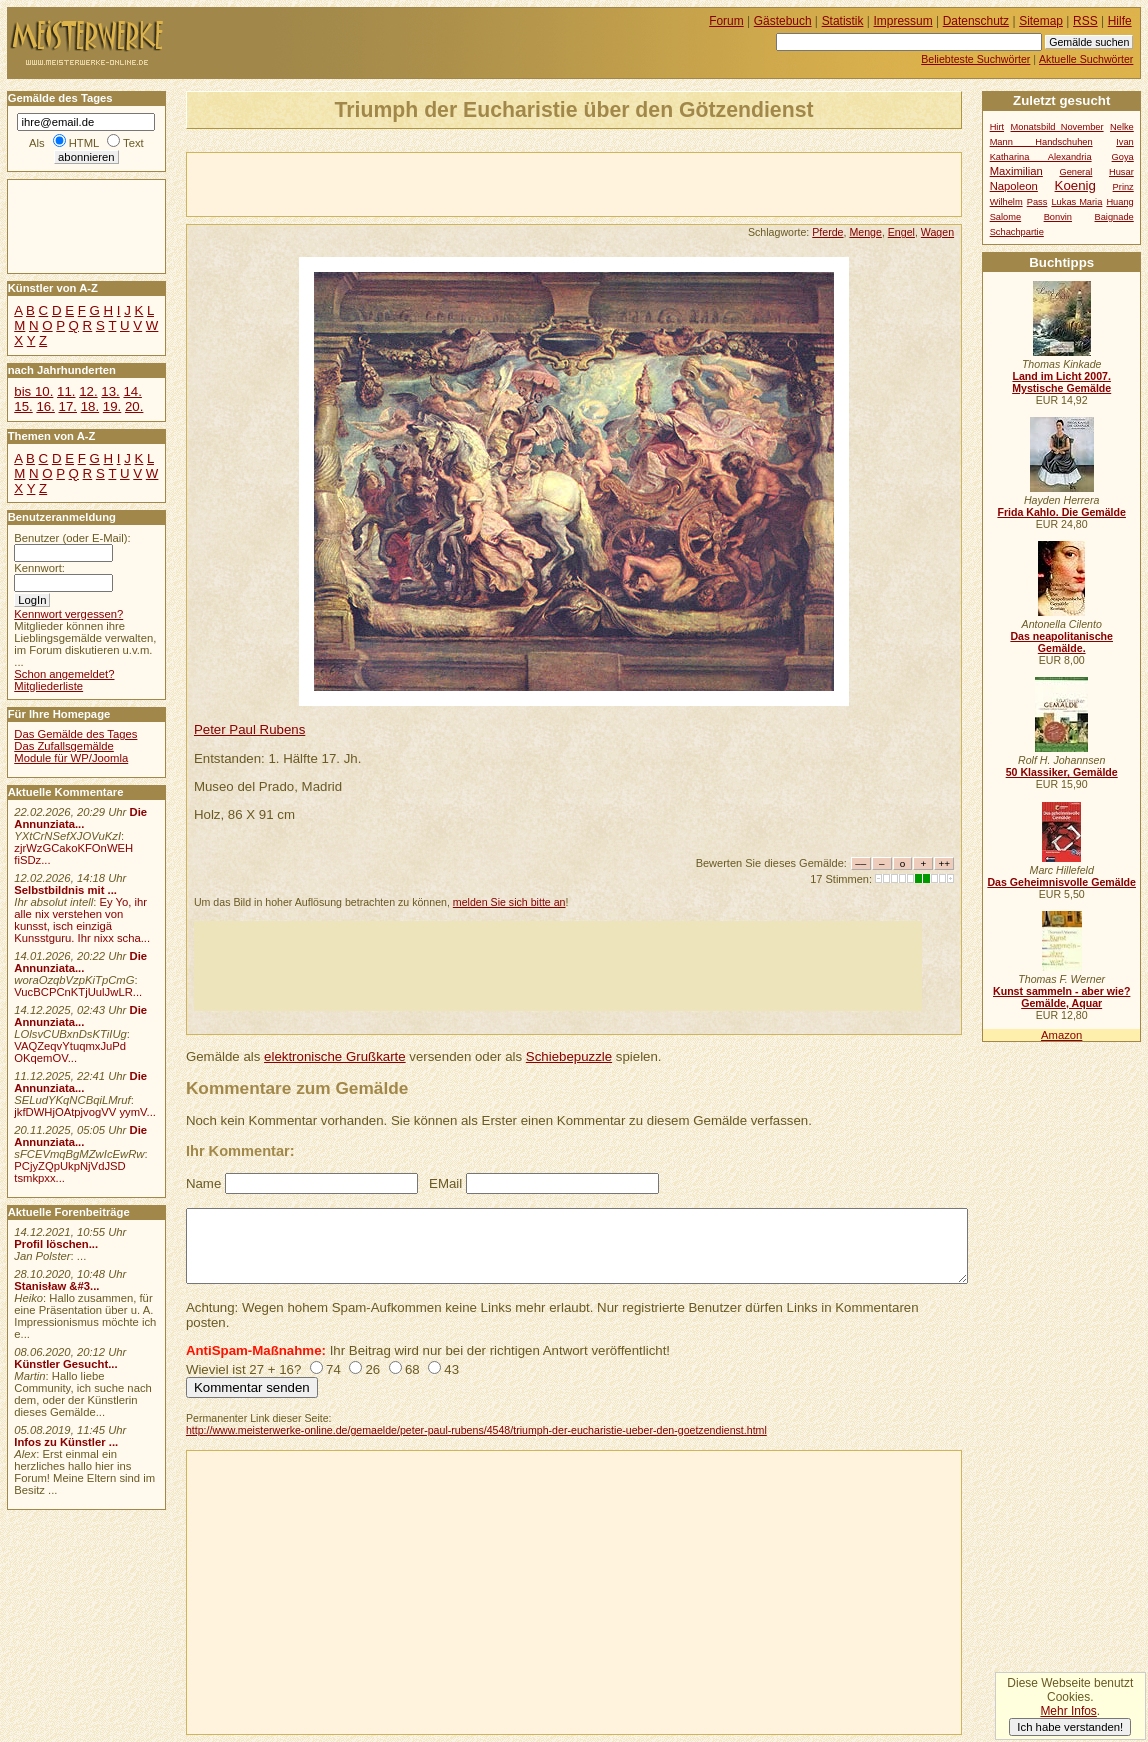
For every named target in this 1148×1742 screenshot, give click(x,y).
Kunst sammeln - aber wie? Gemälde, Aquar (1061, 997)
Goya (1123, 157)
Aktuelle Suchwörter (1086, 59)
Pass (1037, 202)
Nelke (1122, 127)
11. (66, 391)
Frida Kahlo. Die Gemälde (1061, 512)
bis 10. (33, 391)
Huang (1119, 202)
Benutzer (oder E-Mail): (72, 538)
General (1075, 172)
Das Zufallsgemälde (64, 746)
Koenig (1075, 185)
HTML (84, 143)
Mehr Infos (1068, 1711)
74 (333, 1369)
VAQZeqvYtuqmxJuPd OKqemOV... (70, 1052)
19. (112, 406)
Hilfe (1120, 21)
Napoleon (1014, 186)
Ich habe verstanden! (1070, 1727)
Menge (865, 232)
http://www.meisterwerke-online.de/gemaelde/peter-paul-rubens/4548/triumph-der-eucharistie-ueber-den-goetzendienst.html (476, 1430)
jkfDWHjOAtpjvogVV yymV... (85, 1112)
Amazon (1061, 1035)
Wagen (937, 232)
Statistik (843, 21)
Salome (1005, 217)
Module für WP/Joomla (71, 758)
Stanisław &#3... (56, 1286)
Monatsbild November (1057, 127)
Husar (1121, 172)
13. (110, 391)
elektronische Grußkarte (335, 1056)
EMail (445, 1183)
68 (412, 1369)
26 (372, 1369)
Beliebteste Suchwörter (975, 59)
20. (134, 406)
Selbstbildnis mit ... (65, 890)
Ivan (1125, 142)
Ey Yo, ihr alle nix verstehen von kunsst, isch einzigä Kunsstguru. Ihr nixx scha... (82, 920)
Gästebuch (783, 21)
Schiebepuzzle (569, 1056)
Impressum (903, 21)
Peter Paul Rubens (249, 729)
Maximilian (1016, 171)
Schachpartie (1017, 232)
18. (90, 406)
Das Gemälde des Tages (75, 734)
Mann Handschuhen (1041, 142)
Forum (726, 21)
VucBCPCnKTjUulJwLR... (78, 992)
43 (451, 1369)
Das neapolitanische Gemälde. (1061, 642)
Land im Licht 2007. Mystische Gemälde (1061, 382)
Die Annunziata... (80, 818)
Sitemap (1041, 21)
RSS (1085, 21)
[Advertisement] (421, 183)
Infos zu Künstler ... (66, 1442)
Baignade (1114, 217)
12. (88, 391)
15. (23, 406)
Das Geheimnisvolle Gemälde (1061, 882)
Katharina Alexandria (1041, 157)
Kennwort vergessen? (68, 614)
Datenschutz (976, 21)
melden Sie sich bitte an (509, 902)
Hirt (997, 127)
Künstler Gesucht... (65, 1364)
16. (45, 406)
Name (203, 1183)
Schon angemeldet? (64, 674)
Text (133, 143)
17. (68, 406)
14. (132, 391)
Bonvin (1058, 217)
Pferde (827, 232)
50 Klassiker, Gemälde (1062, 772)
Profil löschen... (56, 1244)
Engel (901, 232)
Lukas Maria (1076, 202)
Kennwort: (39, 568)
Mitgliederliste (48, 686)
